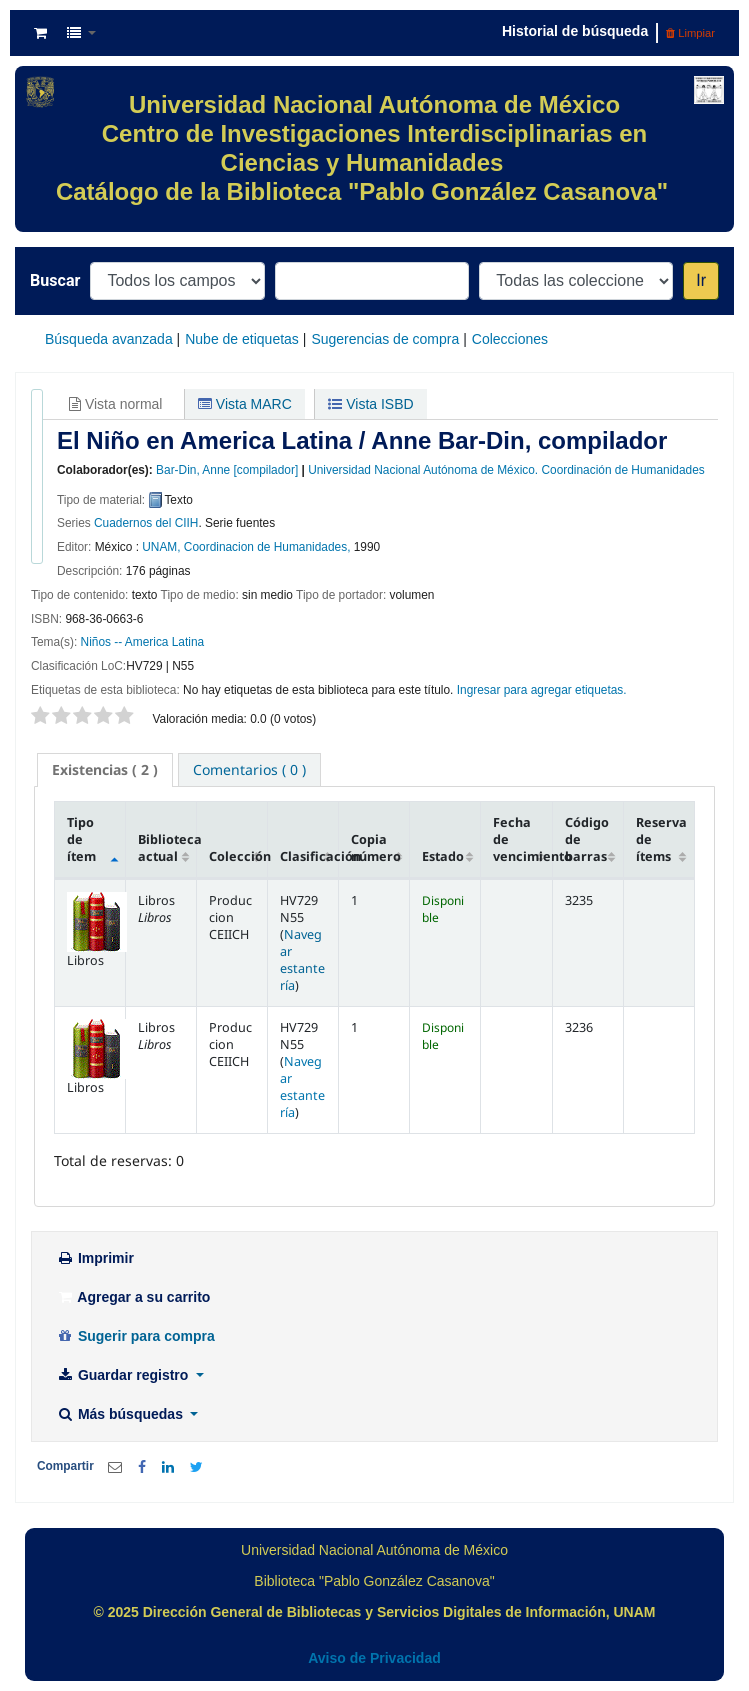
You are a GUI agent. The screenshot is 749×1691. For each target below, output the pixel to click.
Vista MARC (245, 404)
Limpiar (690, 33)
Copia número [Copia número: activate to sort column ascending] (376, 848)
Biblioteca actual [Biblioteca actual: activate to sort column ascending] (167, 848)
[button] (40, 33)
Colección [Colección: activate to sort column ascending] (238, 856)
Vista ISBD (370, 404)
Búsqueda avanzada (109, 339)
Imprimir (95, 1258)
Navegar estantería (302, 960)
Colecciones (510, 339)
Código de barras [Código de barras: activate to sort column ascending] (587, 839)
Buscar (55, 280)
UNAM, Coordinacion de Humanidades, (246, 547)
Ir (701, 280)
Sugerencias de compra (385, 339)
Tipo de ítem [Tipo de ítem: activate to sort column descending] (81, 839)
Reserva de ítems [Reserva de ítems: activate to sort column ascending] (661, 839)
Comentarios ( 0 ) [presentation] (249, 769)
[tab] (105, 770)
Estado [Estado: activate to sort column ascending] (443, 856)
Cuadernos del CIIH (146, 523)
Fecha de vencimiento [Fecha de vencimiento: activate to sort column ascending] (522, 839)
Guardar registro (124, 1375)
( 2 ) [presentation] (105, 769)
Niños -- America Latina (143, 642)
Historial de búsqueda (575, 31)
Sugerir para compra (135, 1336)
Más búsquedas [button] (121, 1414)
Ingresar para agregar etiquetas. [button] (542, 690)
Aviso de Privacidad (374, 1658)
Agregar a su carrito (133, 1297)
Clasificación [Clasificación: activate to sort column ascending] (309, 856)
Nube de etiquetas (242, 339)
